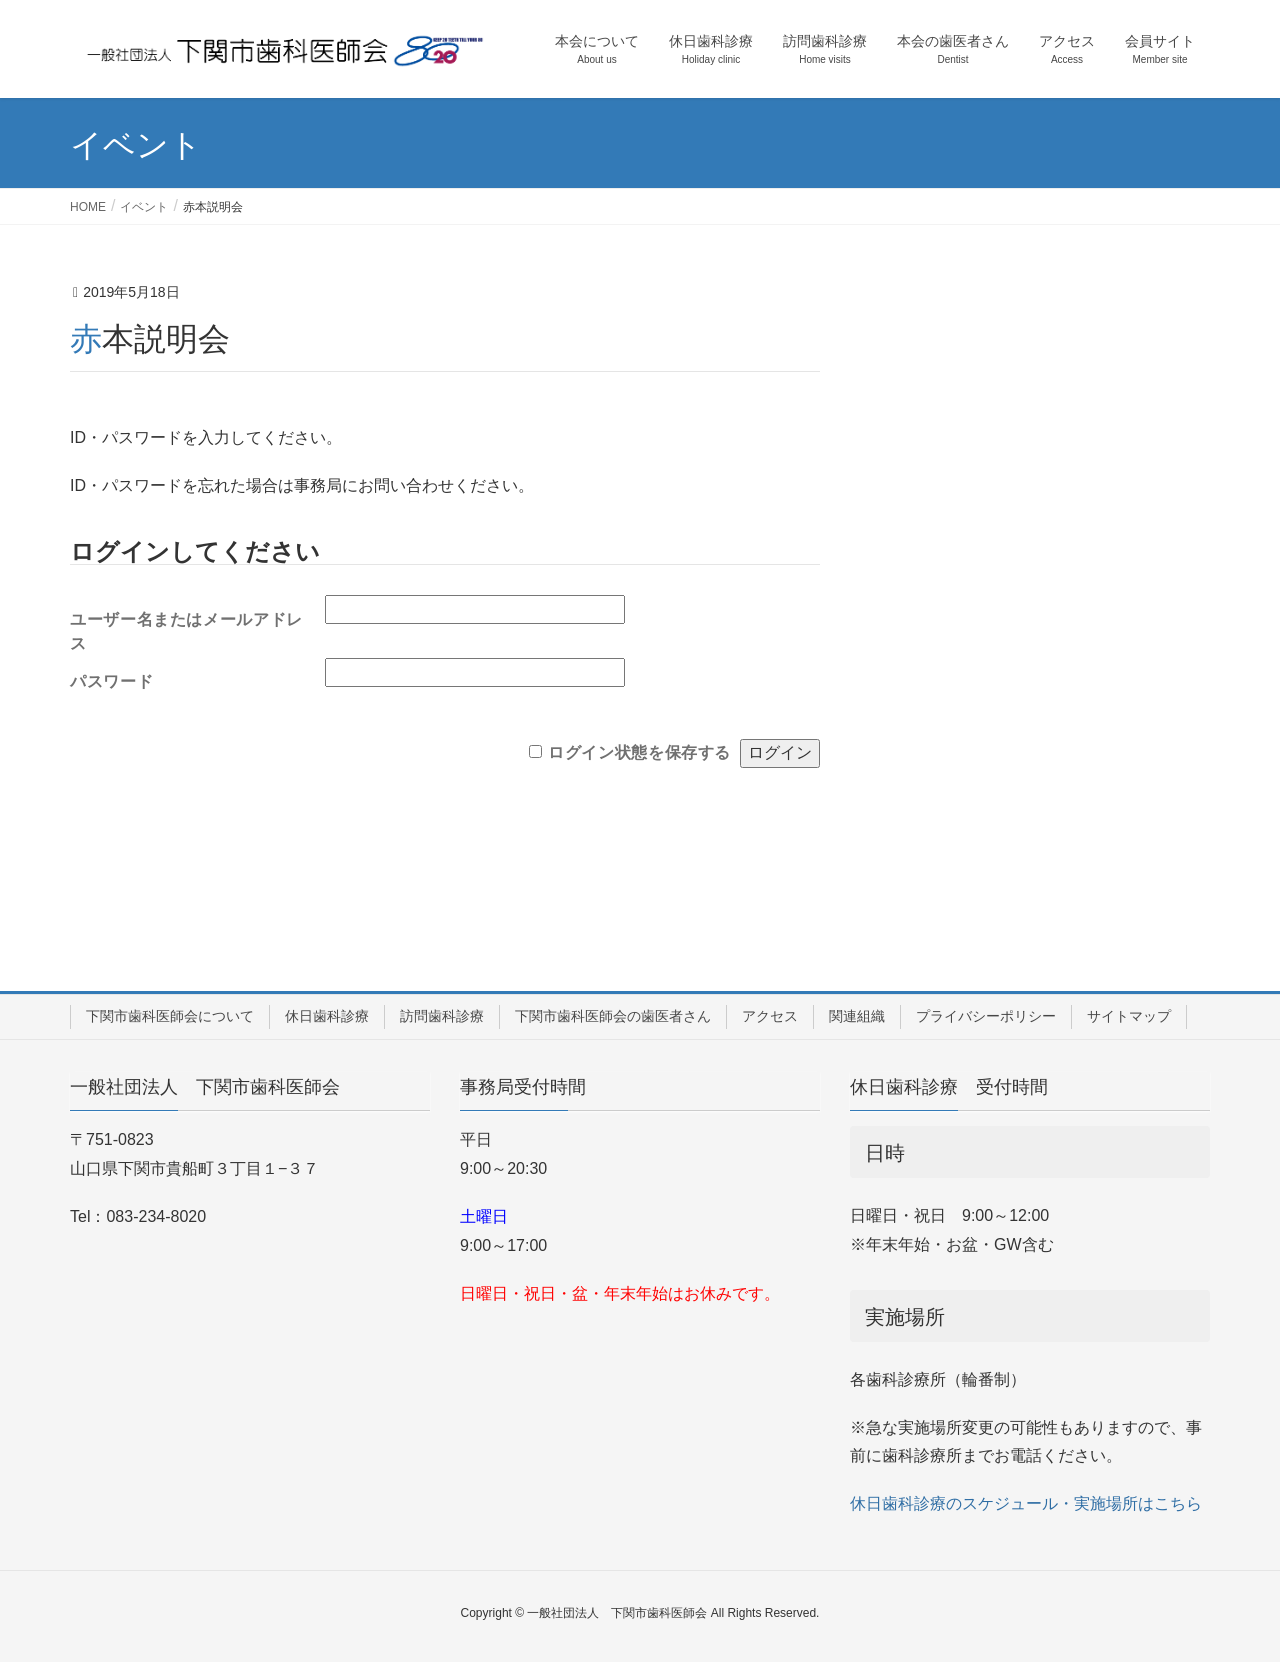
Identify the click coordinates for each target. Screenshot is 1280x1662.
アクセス (770, 1016)
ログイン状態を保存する (639, 752)
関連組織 (857, 1016)
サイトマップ (1129, 1016)
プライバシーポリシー (986, 1016)
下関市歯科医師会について (170, 1016)
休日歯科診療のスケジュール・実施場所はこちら (1026, 1503)
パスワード (111, 681)
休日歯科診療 (327, 1016)
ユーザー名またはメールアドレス (186, 626)
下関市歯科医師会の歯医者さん (613, 1016)
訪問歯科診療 (442, 1016)
